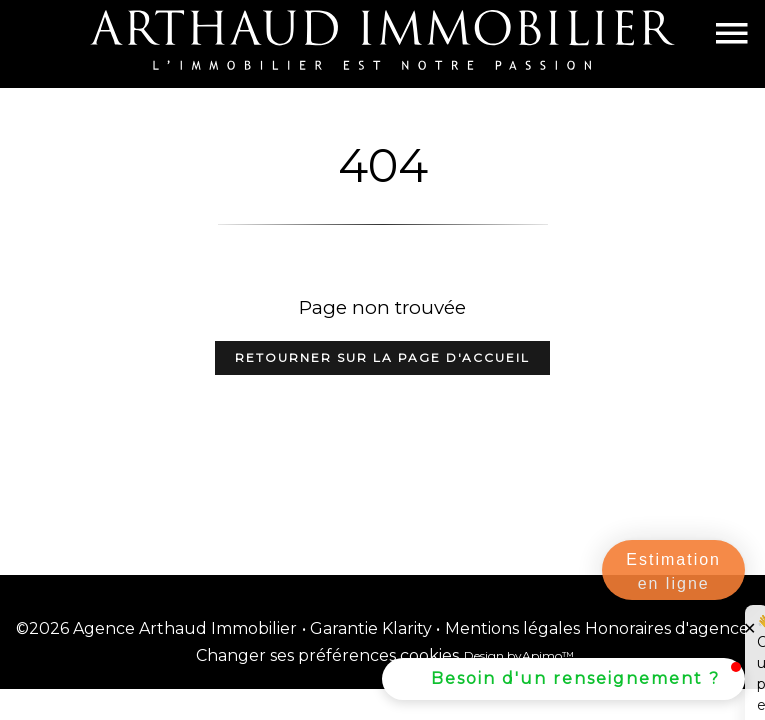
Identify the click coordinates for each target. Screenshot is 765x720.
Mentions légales (512, 628)
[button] (563, 679)
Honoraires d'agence (667, 628)
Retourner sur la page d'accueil (382, 357)
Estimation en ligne (673, 571)
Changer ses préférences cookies (327, 655)
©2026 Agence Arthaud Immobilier (156, 628)
